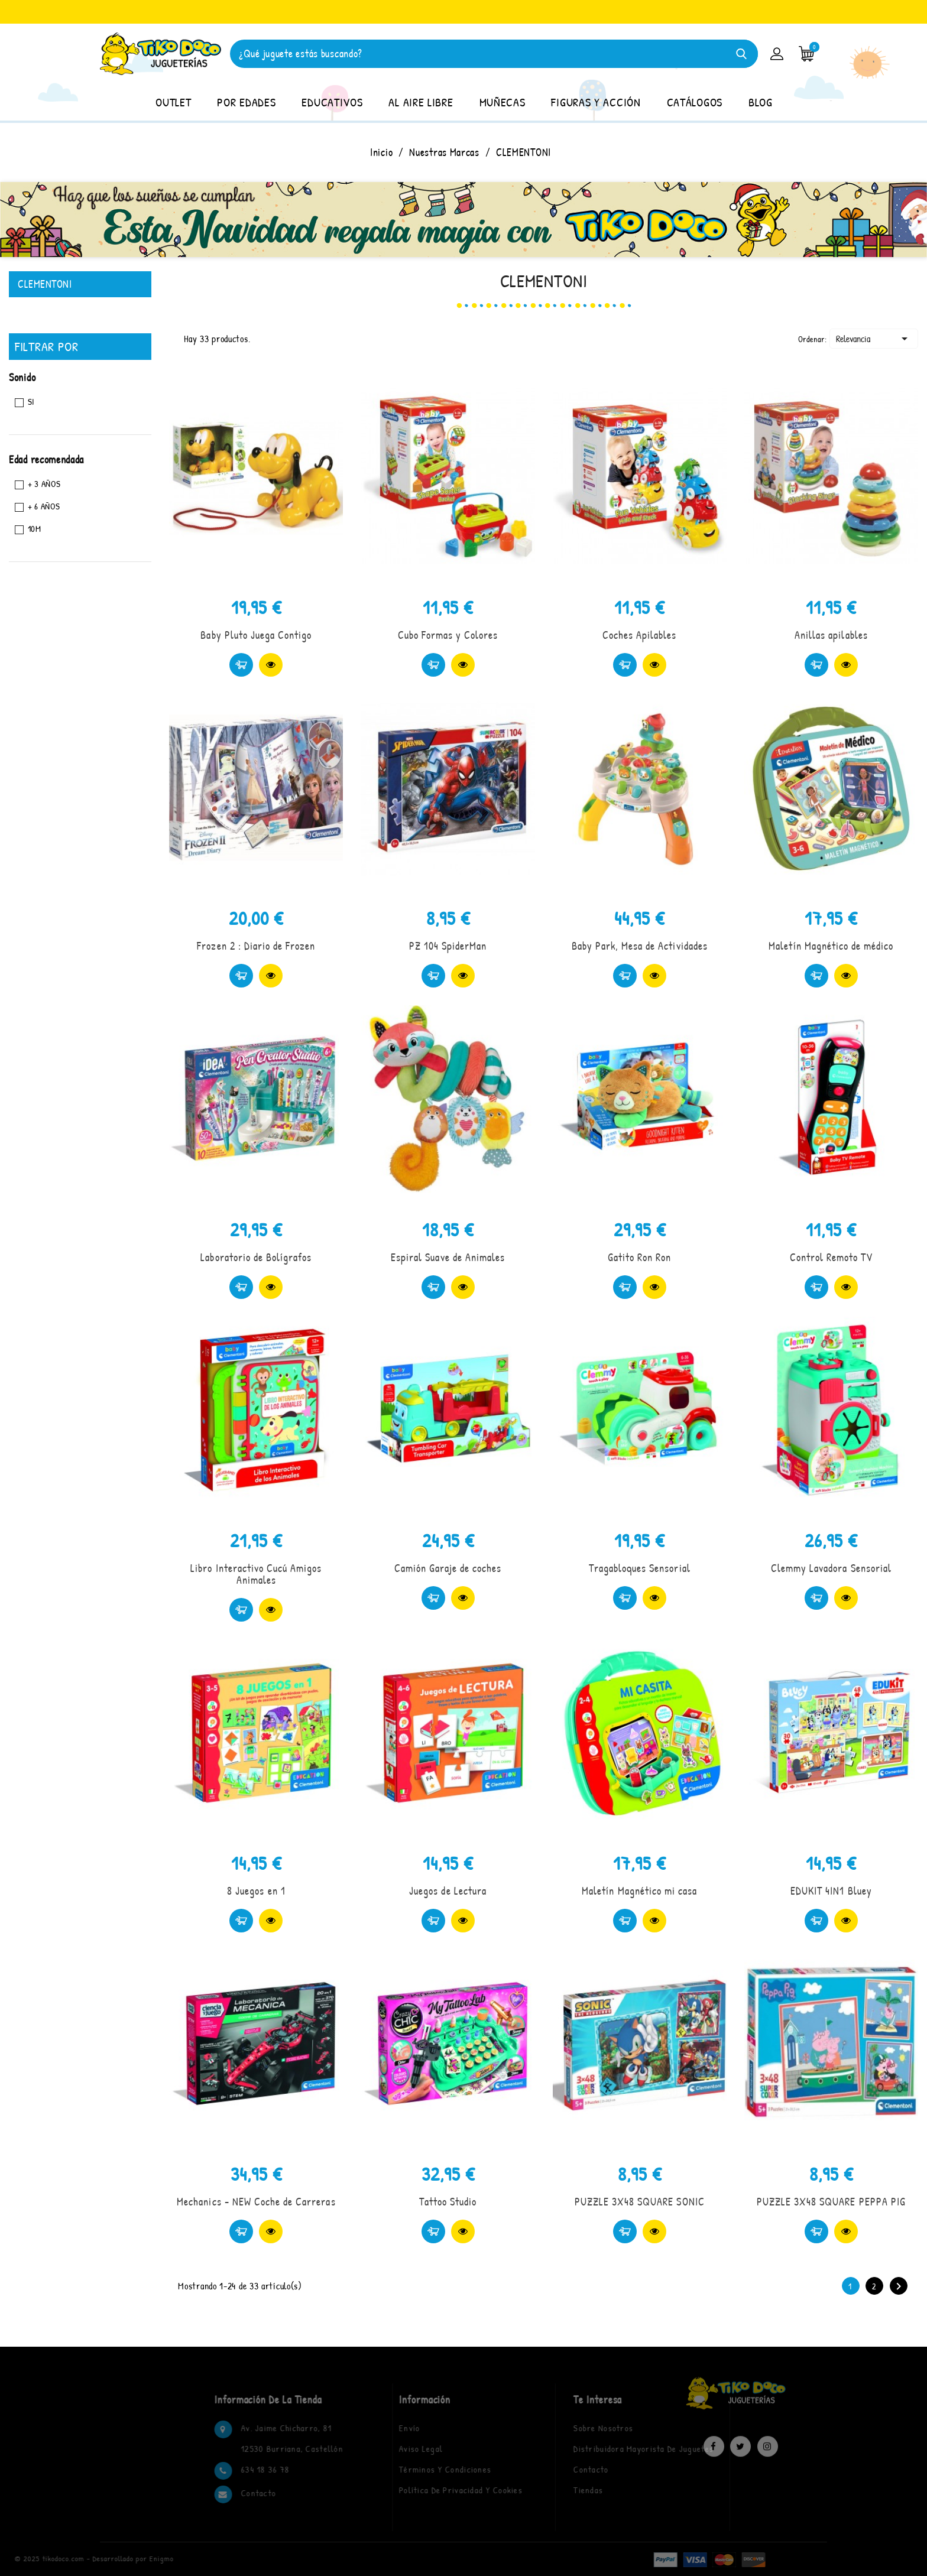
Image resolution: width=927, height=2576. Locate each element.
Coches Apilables (639, 635)
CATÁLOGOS (694, 102)
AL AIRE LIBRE (420, 102)
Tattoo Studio (448, 2201)
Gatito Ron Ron (640, 1257)
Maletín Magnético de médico (831, 945)
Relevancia (874, 339)
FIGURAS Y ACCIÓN (595, 102)
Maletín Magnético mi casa (639, 1890)
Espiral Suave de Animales (448, 1257)
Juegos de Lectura (448, 1890)
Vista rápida (271, 665)
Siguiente (899, 2286)
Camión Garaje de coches (448, 1568)
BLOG (760, 102)
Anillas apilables (831, 635)
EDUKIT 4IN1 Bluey (831, 1890)
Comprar (241, 665)
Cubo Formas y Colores (448, 635)
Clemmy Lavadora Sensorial (831, 1568)
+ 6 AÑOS (44, 506)
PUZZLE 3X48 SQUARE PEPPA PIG (831, 2201)
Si (31, 401)
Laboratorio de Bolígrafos (256, 1257)
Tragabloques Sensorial (640, 1568)
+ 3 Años (44, 483)
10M (34, 528)
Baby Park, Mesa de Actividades (640, 945)
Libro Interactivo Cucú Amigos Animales (256, 1574)
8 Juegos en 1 (256, 1890)
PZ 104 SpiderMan (448, 945)
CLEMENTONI (45, 284)
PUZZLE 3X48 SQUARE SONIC (640, 2201)
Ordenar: (812, 339)
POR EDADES (246, 102)
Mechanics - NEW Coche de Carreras (256, 2201)
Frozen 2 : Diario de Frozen (256, 945)
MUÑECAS (502, 102)
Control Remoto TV (831, 1257)
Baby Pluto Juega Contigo (256, 635)
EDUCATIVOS (332, 102)
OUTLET (173, 102)
